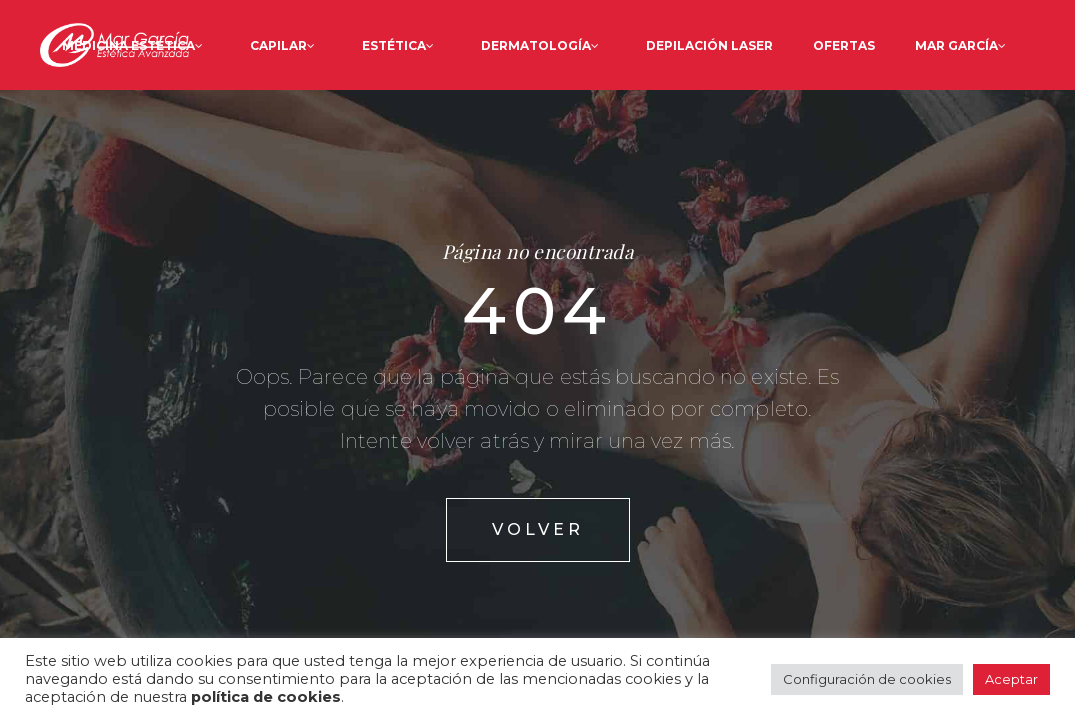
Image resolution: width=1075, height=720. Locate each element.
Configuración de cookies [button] (867, 679)
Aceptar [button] (1011, 679)
